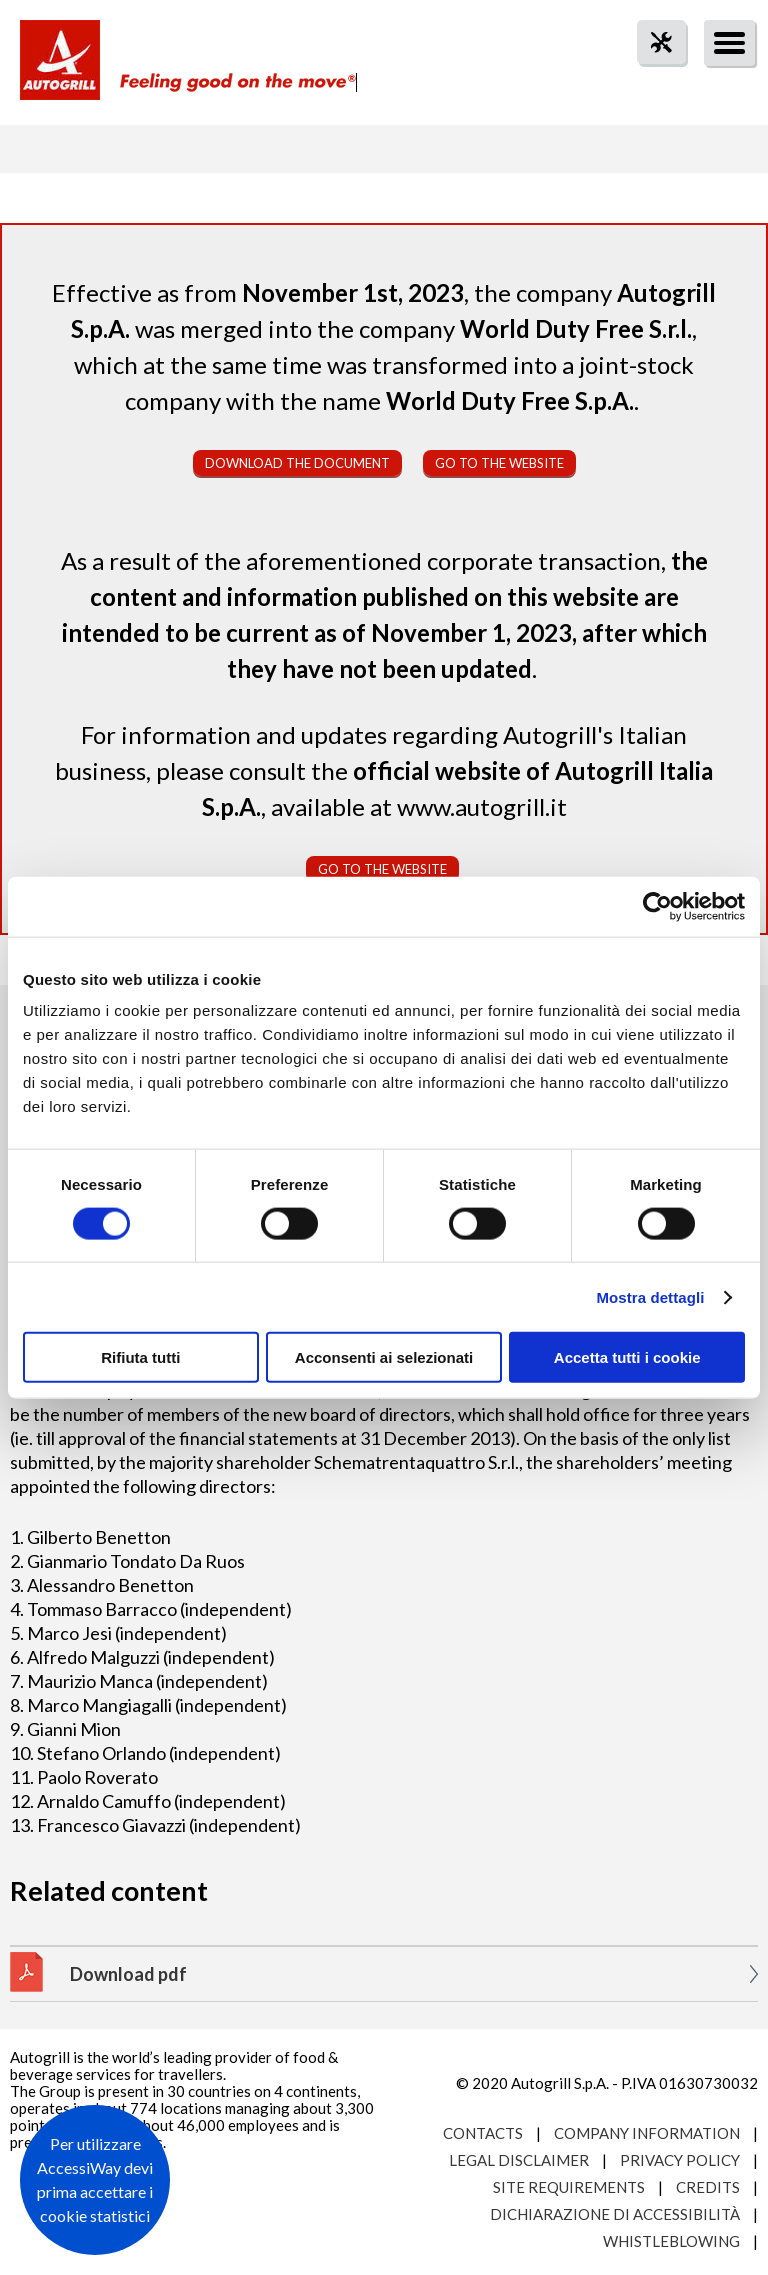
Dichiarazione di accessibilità (615, 2214)
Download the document (297, 463)
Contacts (483, 2133)
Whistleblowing (671, 2241)
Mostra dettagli (650, 1296)
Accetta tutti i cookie (627, 1357)
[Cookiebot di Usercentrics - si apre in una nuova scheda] (657, 906)
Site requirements (569, 2187)
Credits (708, 2187)
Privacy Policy (680, 2160)
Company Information (647, 2133)
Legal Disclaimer (519, 2160)
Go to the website (499, 463)
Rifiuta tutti (140, 1357)
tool (651, 78)
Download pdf (128, 1974)
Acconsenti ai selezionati (384, 1357)
